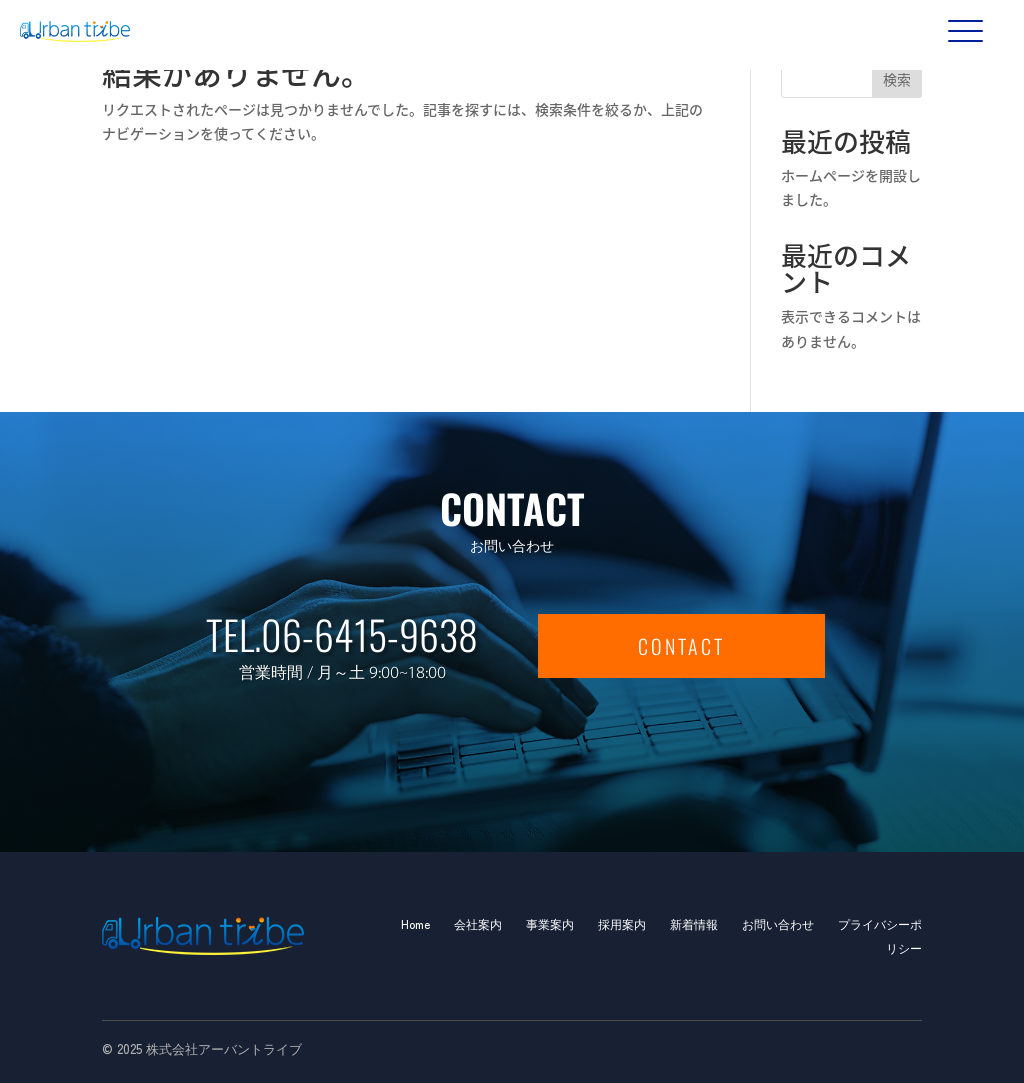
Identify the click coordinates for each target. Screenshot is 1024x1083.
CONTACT (681, 646)
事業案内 (550, 923)
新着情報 (694, 923)
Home (415, 923)
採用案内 (622, 923)
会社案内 (478, 923)
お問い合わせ (778, 923)
